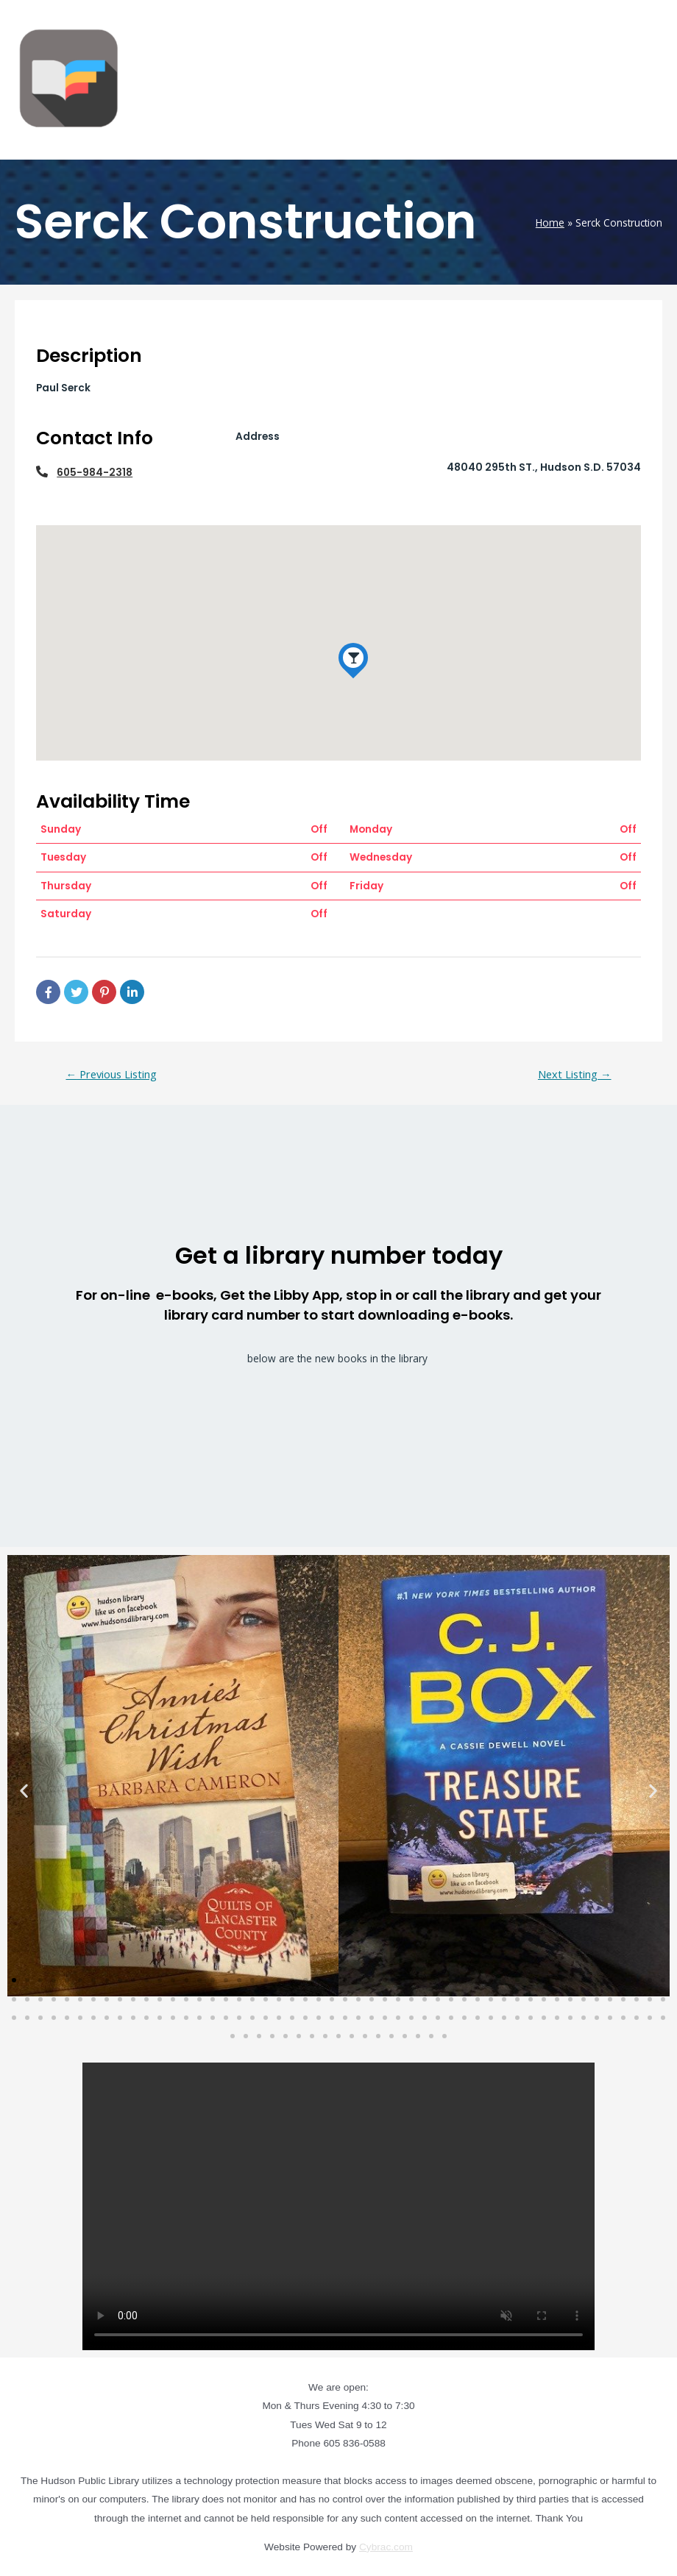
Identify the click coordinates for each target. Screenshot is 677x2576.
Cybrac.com (386, 2546)
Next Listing (575, 1074)
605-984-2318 (94, 473)
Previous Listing (111, 1074)
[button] (24, 1790)
